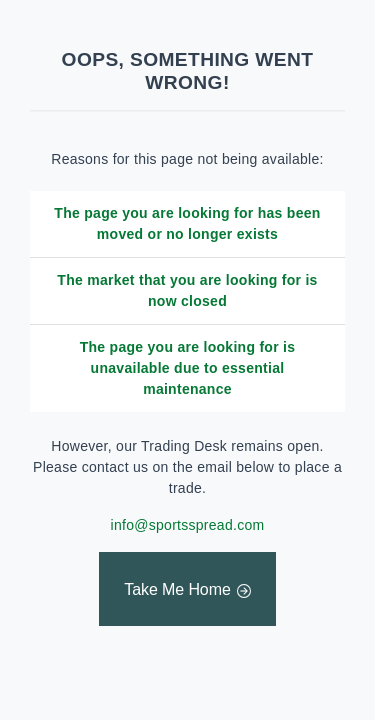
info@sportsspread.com (188, 525)
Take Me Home (177, 589)
